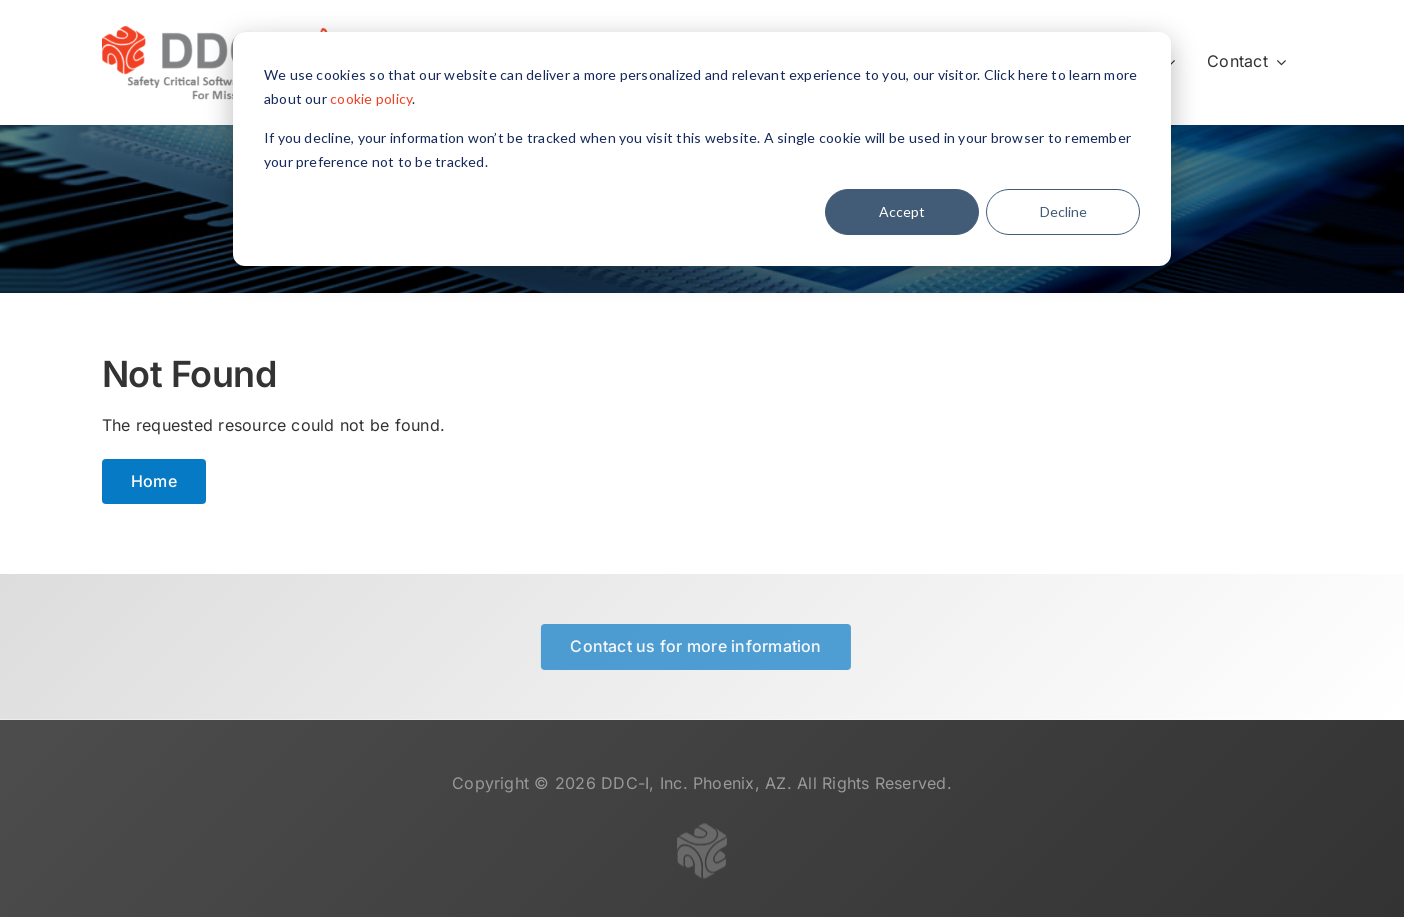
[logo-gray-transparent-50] (702, 837)
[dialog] (702, 149)
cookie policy (371, 98)
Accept (902, 211)
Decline (1063, 211)
